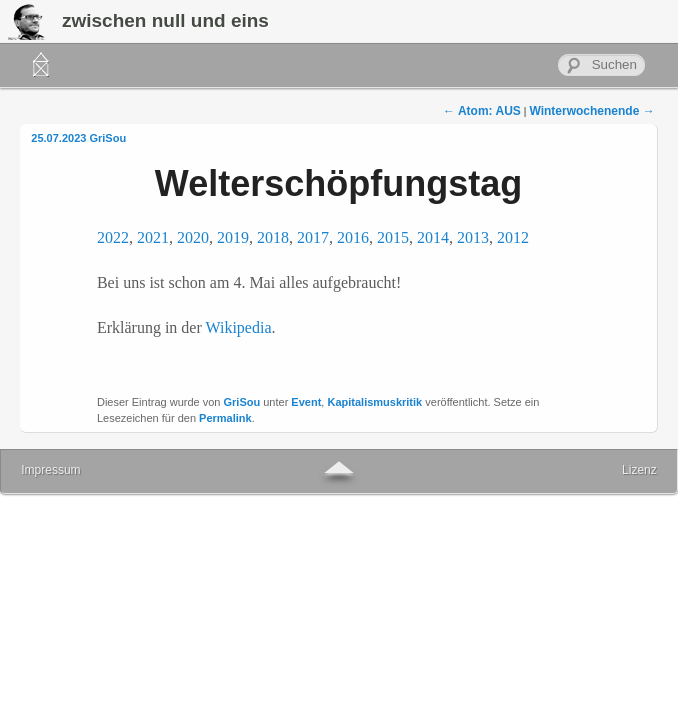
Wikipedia (239, 327)
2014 (433, 237)
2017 (313, 237)
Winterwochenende (591, 111)
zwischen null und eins (165, 20)
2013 (473, 237)
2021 (153, 237)
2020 (193, 237)
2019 (233, 237)
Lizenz (639, 470)
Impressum (50, 470)
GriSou (107, 138)
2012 (513, 237)
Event (306, 402)
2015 (393, 237)
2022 (113, 237)
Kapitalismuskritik (374, 402)
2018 (273, 237)
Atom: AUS (482, 111)
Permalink (225, 418)
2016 (353, 237)
